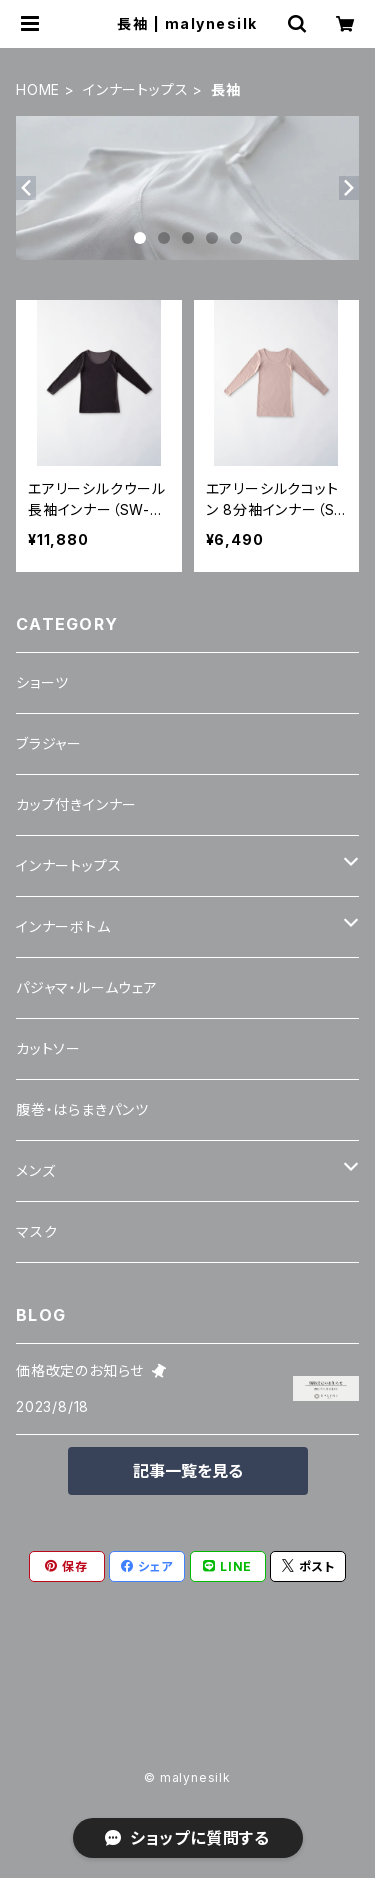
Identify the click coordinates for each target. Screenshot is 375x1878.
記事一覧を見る (188, 1471)
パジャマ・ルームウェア (87, 987)
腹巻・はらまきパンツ (82, 1109)
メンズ (35, 1170)
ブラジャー (49, 743)
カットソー (48, 1048)
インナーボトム (63, 926)
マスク (36, 1231)
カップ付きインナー (76, 804)
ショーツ (42, 682)
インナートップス (135, 89)
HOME (38, 89)
